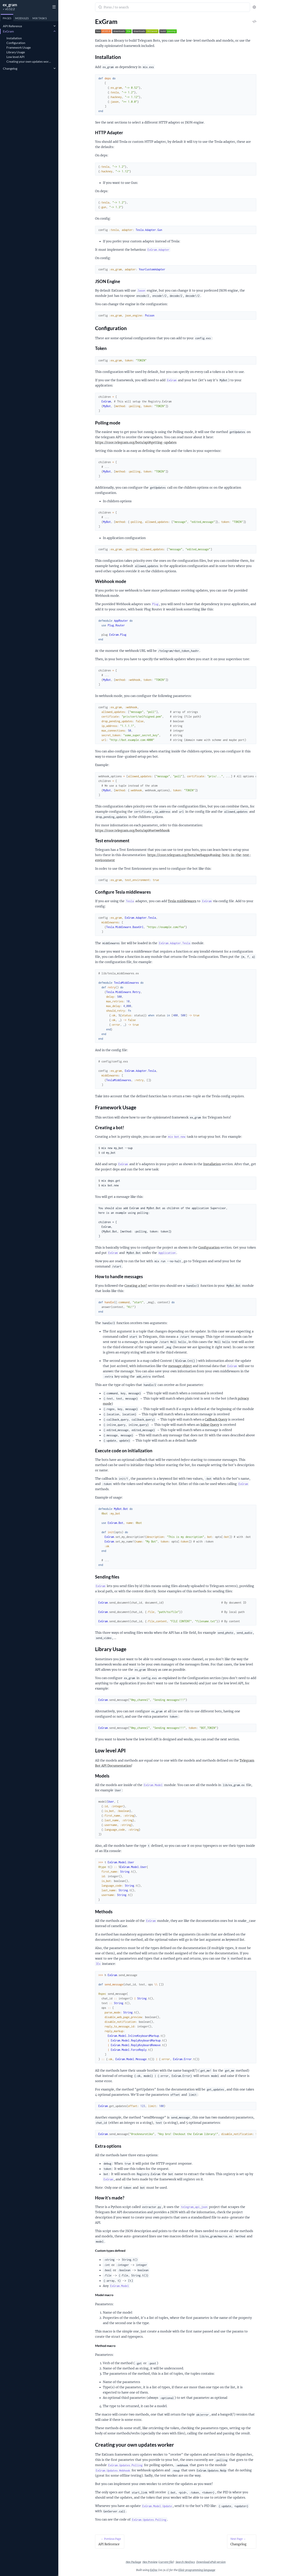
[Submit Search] (99, 7)
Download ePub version (211, 2562)
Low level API (15, 57)
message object (180, 1366)
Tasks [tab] (39, 18)
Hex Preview (150, 2562)
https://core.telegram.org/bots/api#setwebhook (132, 830)
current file (166, 2562)
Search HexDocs (185, 2562)
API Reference (12, 26)
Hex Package (133, 2562)
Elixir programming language (196, 2570)
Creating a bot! (135, 1286)
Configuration (15, 43)
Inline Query (209, 1425)
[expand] (54, 26)
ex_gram (10, 4)
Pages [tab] (7, 18)
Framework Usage (18, 47)
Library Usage (15, 52)
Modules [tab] (22, 18)
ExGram (8, 31)
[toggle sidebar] (53, 6)
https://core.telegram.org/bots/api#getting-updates (136, 442)
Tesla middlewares (182, 901)
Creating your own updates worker (28, 61)
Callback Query (216, 1419)
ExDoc (153, 2570)
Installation (14, 38)
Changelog (10, 68)
